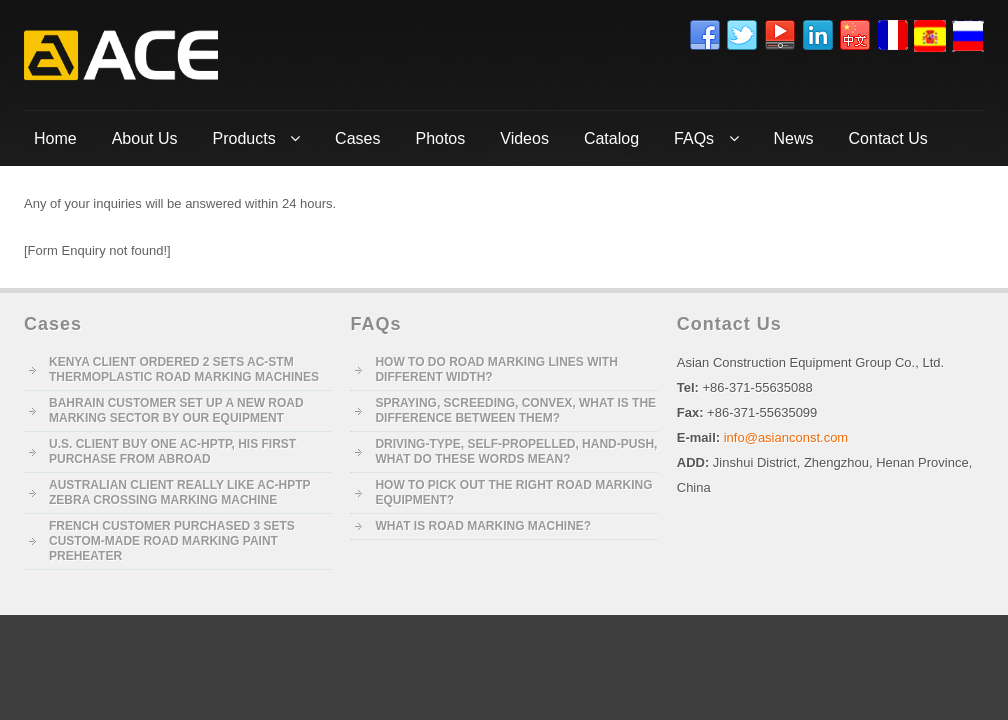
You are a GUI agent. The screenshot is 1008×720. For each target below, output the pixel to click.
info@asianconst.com (786, 437)
